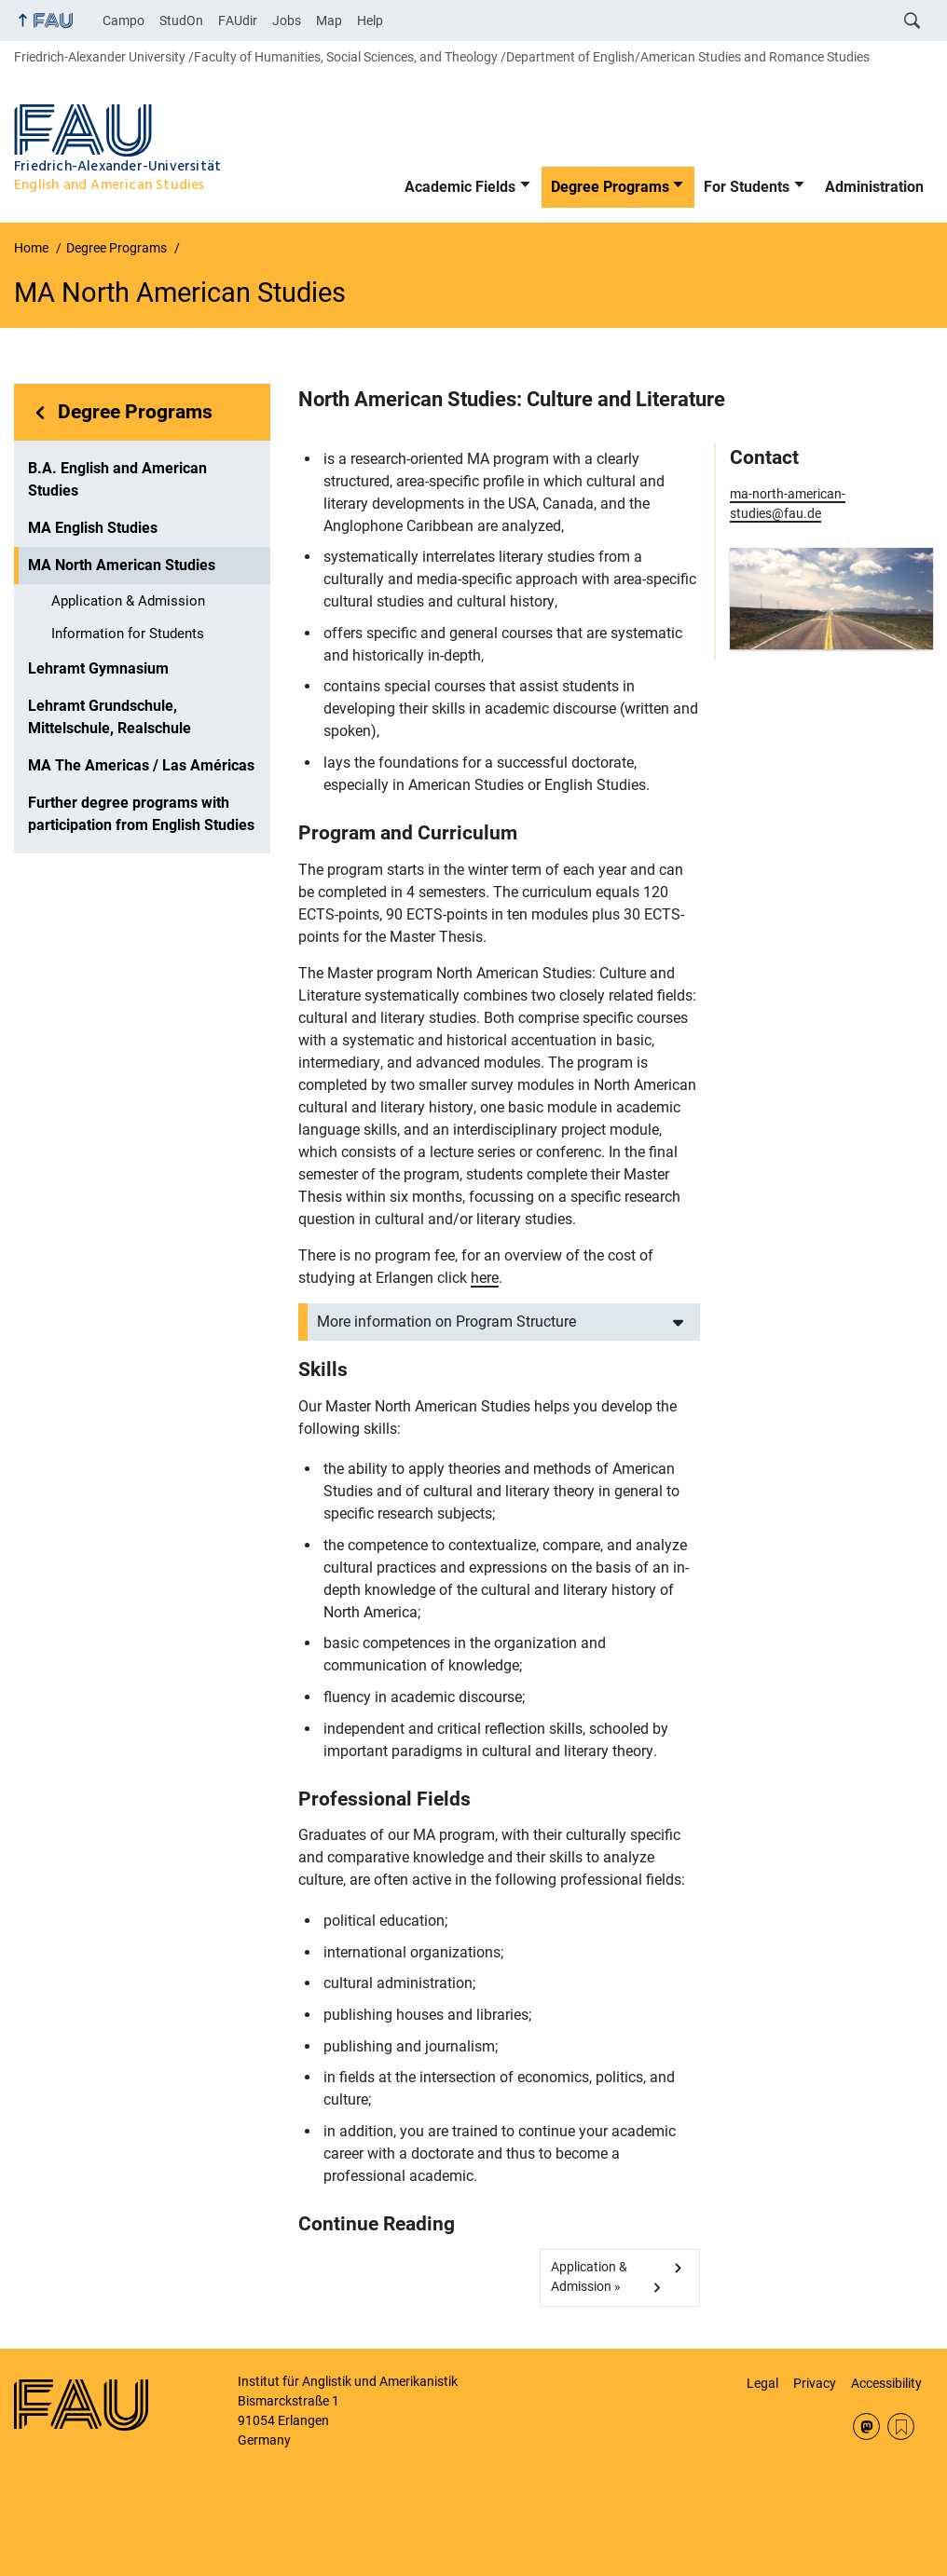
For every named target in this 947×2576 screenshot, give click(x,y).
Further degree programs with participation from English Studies (141, 814)
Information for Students (127, 633)
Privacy (814, 2383)
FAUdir (237, 20)
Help (370, 20)
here (485, 1278)
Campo (123, 20)
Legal (762, 2383)
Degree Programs (610, 187)
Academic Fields (460, 187)
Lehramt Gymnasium (98, 668)
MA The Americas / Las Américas (141, 765)
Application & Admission (128, 601)
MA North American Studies (121, 565)
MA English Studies (93, 528)
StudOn (181, 20)
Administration (874, 187)
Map (329, 20)
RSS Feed (900, 2426)
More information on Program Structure (446, 1321)
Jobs (286, 20)
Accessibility (886, 2383)
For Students (746, 187)
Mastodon (866, 2426)
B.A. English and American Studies (117, 479)
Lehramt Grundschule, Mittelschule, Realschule (109, 717)
